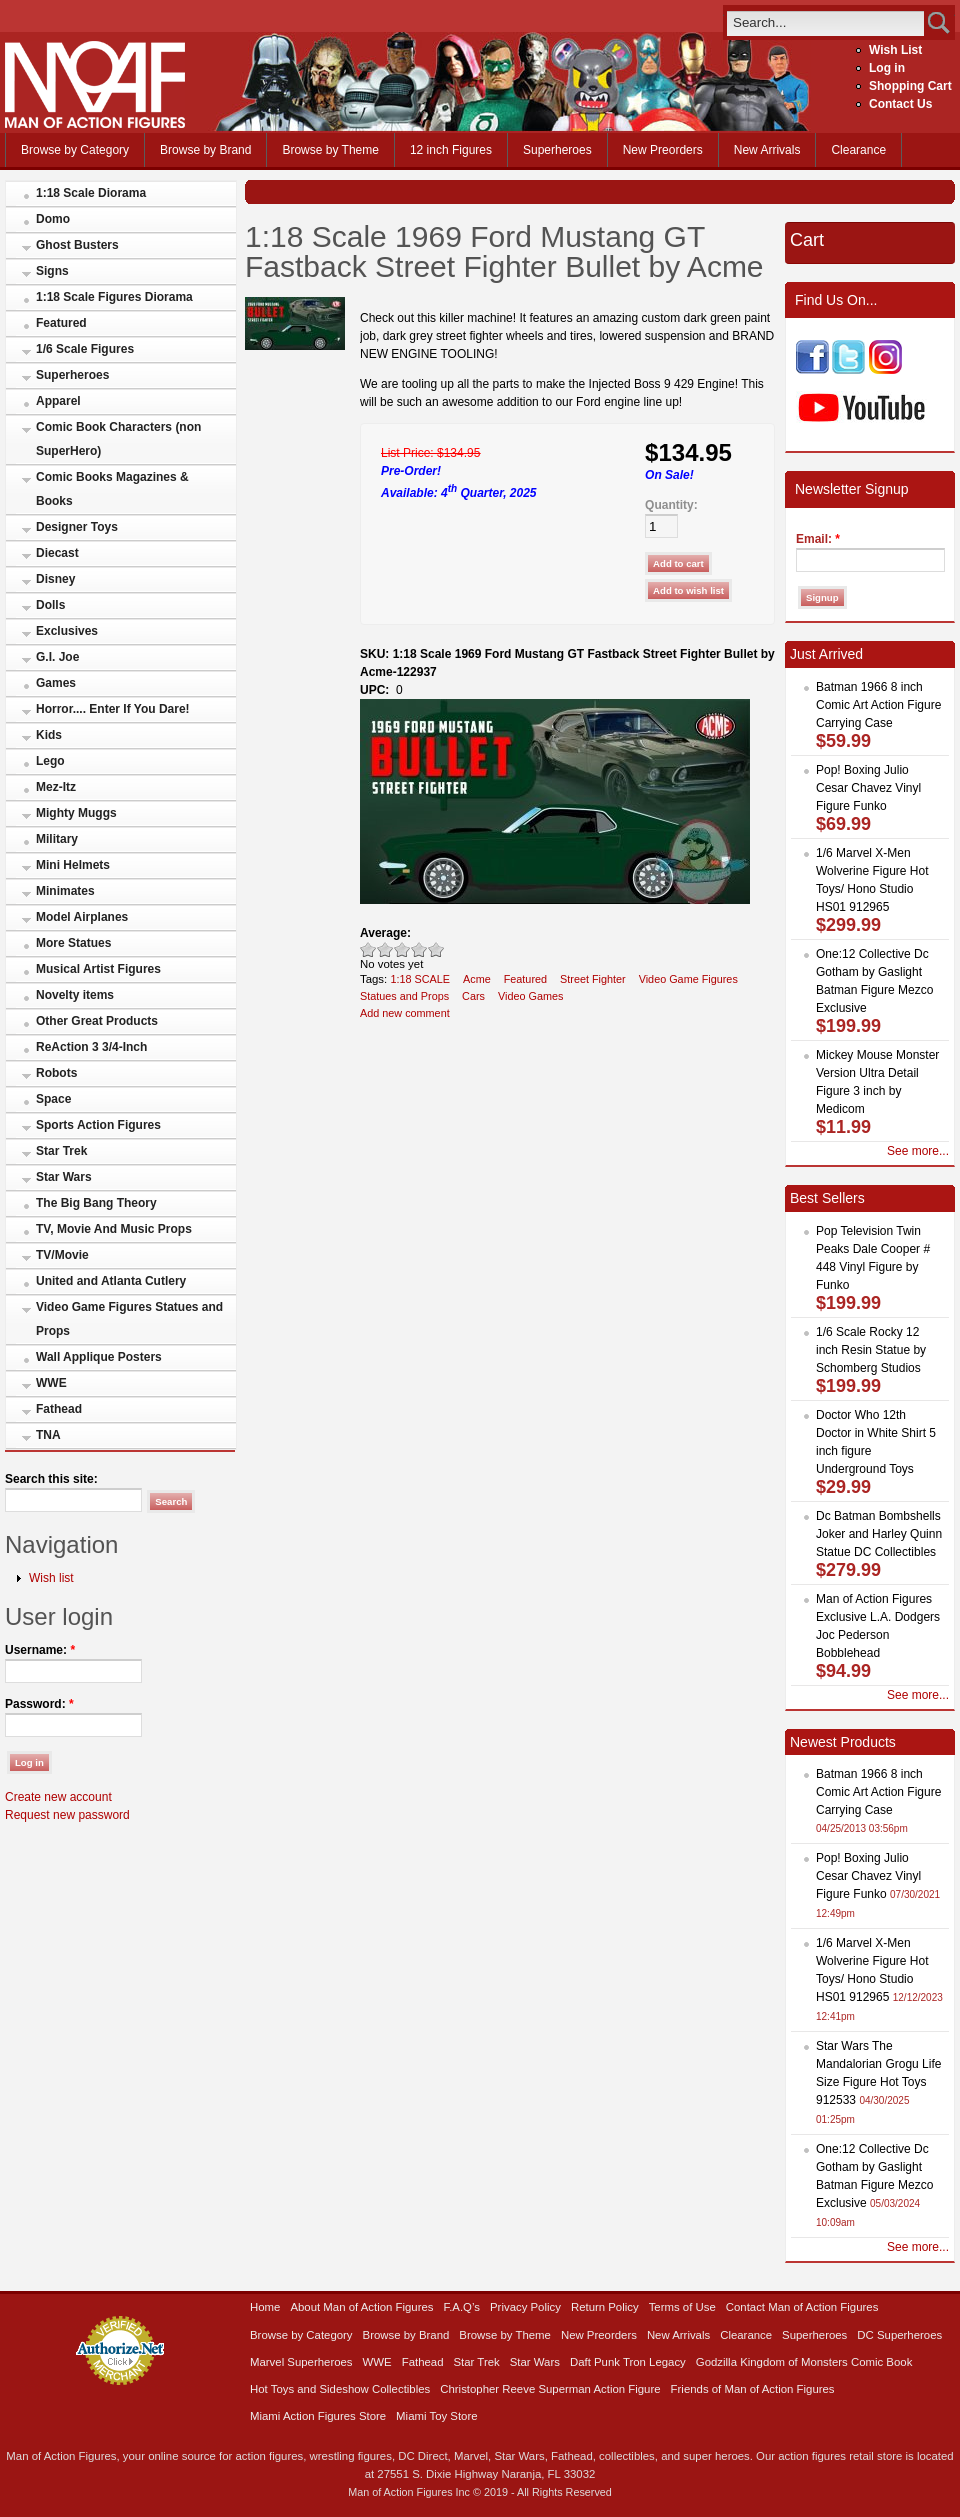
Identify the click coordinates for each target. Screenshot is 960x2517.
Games (56, 683)
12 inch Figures (451, 150)
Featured (61, 323)
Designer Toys (77, 527)
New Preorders (663, 150)
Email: (818, 539)
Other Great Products (97, 1021)
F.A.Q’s (462, 2307)
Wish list (51, 1578)
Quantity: (671, 505)
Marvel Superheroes (301, 2362)
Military (57, 839)
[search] (825, 22)
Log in (887, 68)
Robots (56, 1073)
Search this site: (51, 1479)
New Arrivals (767, 150)
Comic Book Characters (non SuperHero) (118, 439)
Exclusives (67, 631)
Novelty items (75, 995)
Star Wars (64, 1177)
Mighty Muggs (76, 813)
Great (419, 949)
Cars (473, 996)
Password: (39, 1704)
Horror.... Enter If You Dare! (113, 709)
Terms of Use (682, 2307)
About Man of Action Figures (361, 2307)
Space (53, 1099)
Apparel (58, 401)
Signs (52, 271)
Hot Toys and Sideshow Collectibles (340, 2389)
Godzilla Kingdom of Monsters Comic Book (804, 2362)
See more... (918, 1151)
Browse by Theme (330, 150)
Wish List (895, 50)
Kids (49, 735)
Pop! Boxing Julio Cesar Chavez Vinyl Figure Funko (868, 788)
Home (265, 2307)
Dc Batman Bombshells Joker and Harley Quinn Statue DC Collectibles (879, 1534)
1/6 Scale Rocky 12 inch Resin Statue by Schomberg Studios (871, 1350)
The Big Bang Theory (96, 1203)
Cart (807, 240)
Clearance (858, 150)
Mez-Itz (56, 787)
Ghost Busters (77, 245)
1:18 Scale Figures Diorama (114, 297)
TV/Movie (62, 1255)
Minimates (65, 891)
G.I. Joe (57, 657)
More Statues (73, 943)
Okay (385, 949)
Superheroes (557, 150)
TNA (48, 1435)
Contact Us (900, 104)
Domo (53, 219)
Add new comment (405, 1013)
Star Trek (61, 1151)
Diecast (57, 553)
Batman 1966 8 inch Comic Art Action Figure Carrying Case (878, 705)
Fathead (59, 1409)
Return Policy (605, 2307)
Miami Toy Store (436, 2416)
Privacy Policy (525, 2307)
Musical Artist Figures (98, 969)
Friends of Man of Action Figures (753, 2389)
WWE (51, 1383)
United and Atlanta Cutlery (111, 1281)
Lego (50, 761)
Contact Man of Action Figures (802, 2307)
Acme (477, 979)
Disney (55, 579)
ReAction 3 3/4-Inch (91, 1047)
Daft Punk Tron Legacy (628, 2362)
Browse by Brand (205, 150)
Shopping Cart (910, 86)
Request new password (67, 1815)
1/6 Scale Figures (85, 349)
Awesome (436, 949)
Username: (40, 1650)
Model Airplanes (82, 917)
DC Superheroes (899, 2335)
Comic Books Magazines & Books (112, 489)
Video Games (530, 996)
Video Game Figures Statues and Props (129, 1319)
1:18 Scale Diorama (91, 193)
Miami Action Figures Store (318, 2416)
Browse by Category (75, 150)
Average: (385, 933)
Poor (368, 949)
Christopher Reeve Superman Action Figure (550, 2389)
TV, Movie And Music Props (114, 1229)
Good (402, 949)
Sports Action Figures (98, 1125)
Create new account (58, 1797)
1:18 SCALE (420, 979)
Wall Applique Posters (99, 1357)
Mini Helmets (73, 865)
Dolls (50, 605)
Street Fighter (593, 979)
